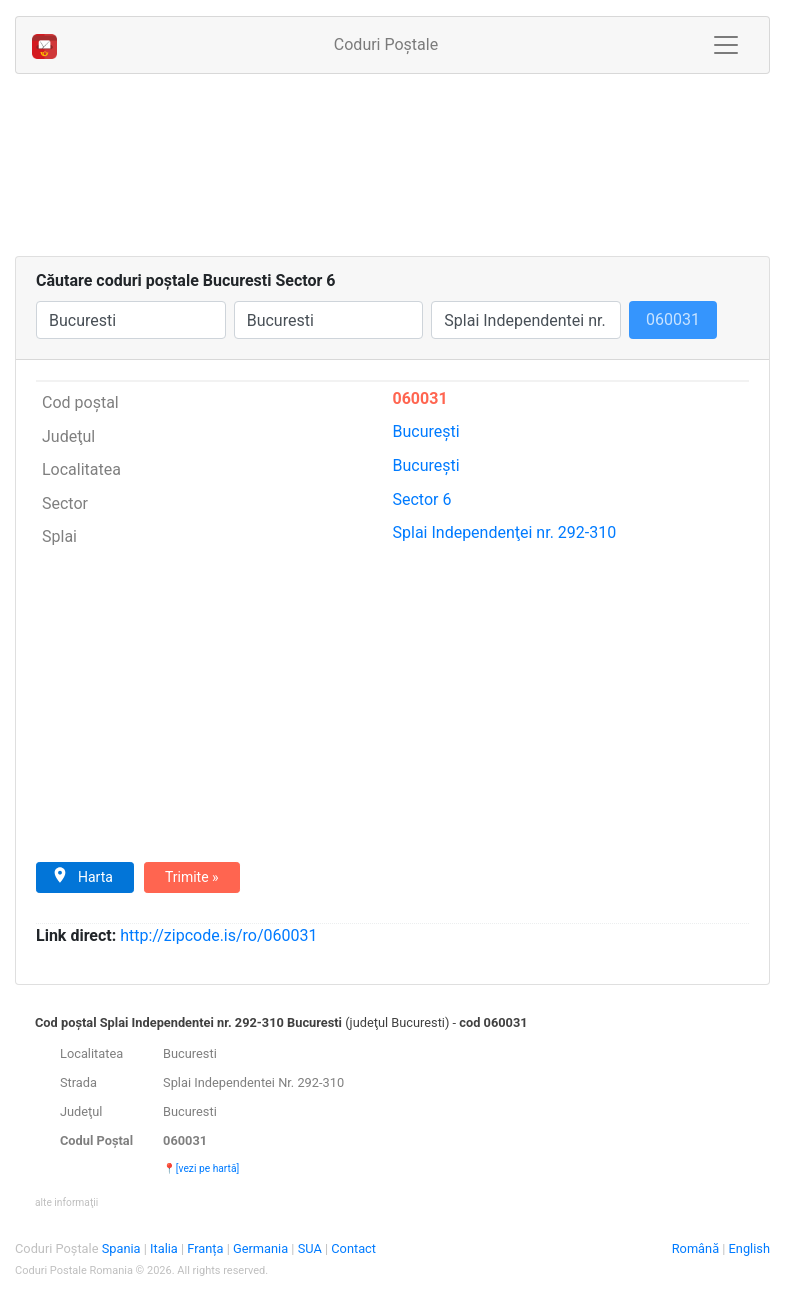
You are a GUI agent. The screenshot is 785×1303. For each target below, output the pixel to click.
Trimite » (192, 877)
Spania (123, 1248)
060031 (420, 398)
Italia (165, 1248)
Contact (353, 1248)
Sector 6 (422, 499)
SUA (311, 1248)
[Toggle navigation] (726, 45)
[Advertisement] (392, 169)
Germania (262, 1248)
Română (695, 1248)
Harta (82, 876)
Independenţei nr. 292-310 (505, 532)
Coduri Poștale (394, 43)
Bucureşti (426, 431)
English (749, 1248)
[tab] (392, 1112)
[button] (66, 1201)
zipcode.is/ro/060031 (218, 935)
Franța (206, 1248)
